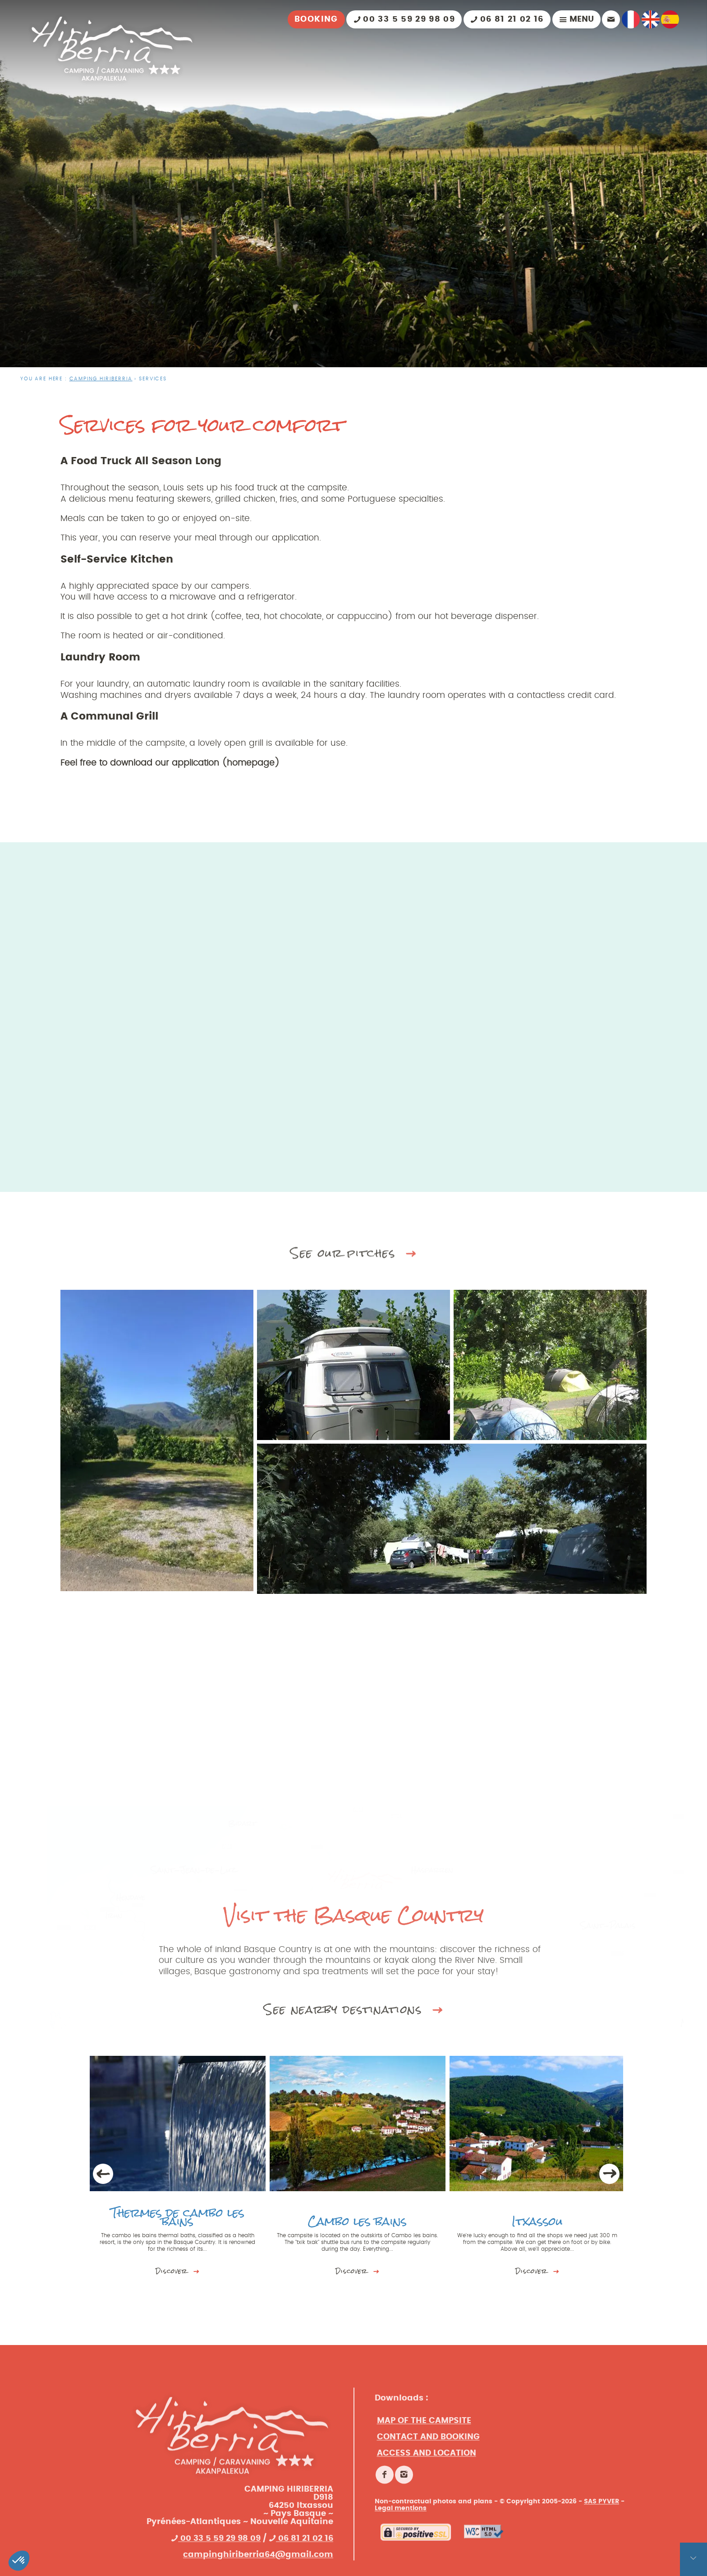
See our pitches (353, 1268)
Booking (316, 19)
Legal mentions (401, 2565)
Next (609, 2173)
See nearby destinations (354, 2057)
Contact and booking (428, 2495)
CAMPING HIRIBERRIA (101, 379)
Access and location (426, 2511)
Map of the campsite (424, 2478)
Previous (103, 2173)
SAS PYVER (601, 2559)
